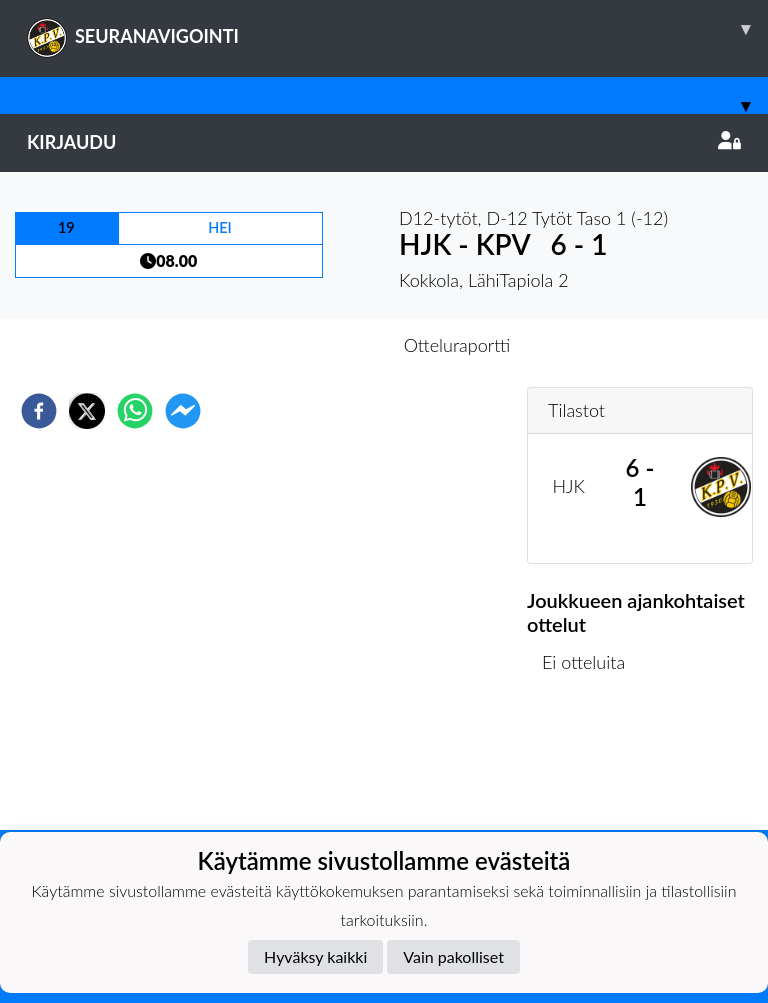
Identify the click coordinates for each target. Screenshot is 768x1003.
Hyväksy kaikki (315, 956)
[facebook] (39, 411)
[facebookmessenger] (183, 411)
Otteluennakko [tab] (315, 345)
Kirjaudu (384, 142)
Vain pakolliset (453, 956)
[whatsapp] (135, 411)
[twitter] (87, 411)
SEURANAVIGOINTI (397, 29)
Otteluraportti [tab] (457, 345)
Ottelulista (591, 762)
